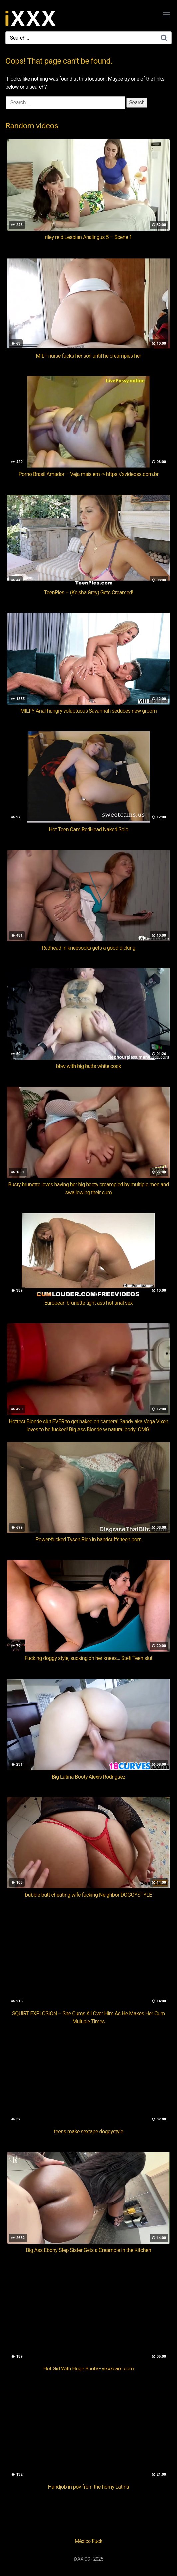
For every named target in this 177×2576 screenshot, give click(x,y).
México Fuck (88, 2541)
